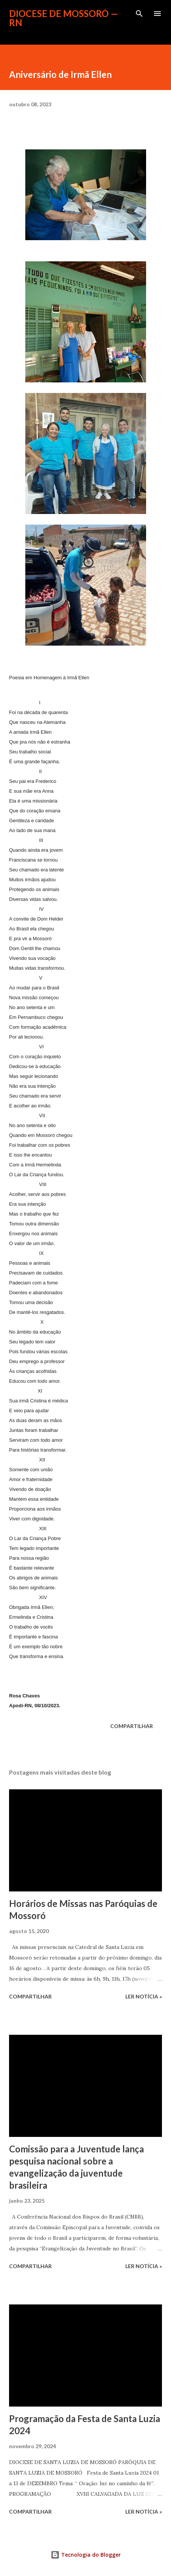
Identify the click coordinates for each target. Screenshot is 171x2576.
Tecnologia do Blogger (86, 2554)
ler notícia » (143, 1996)
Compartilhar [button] (131, 1726)
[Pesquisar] (139, 13)
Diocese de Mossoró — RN (63, 18)
